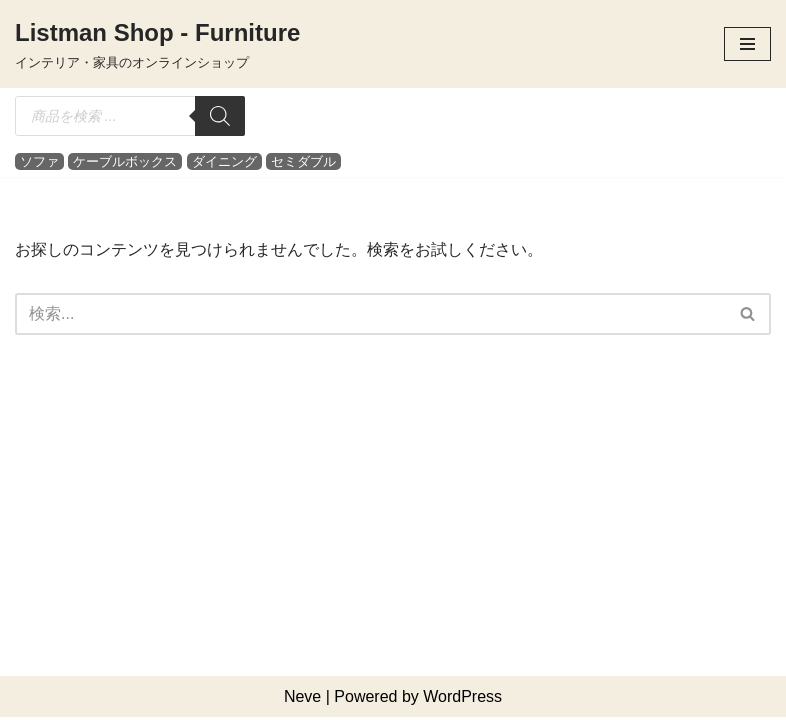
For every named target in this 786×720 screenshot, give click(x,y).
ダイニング (224, 161)
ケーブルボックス (125, 161)
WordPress (462, 698)
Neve (302, 698)
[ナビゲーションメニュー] (747, 44)
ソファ (39, 161)
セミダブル (303, 161)
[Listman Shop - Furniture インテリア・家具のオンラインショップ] (157, 44)
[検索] (220, 116)
